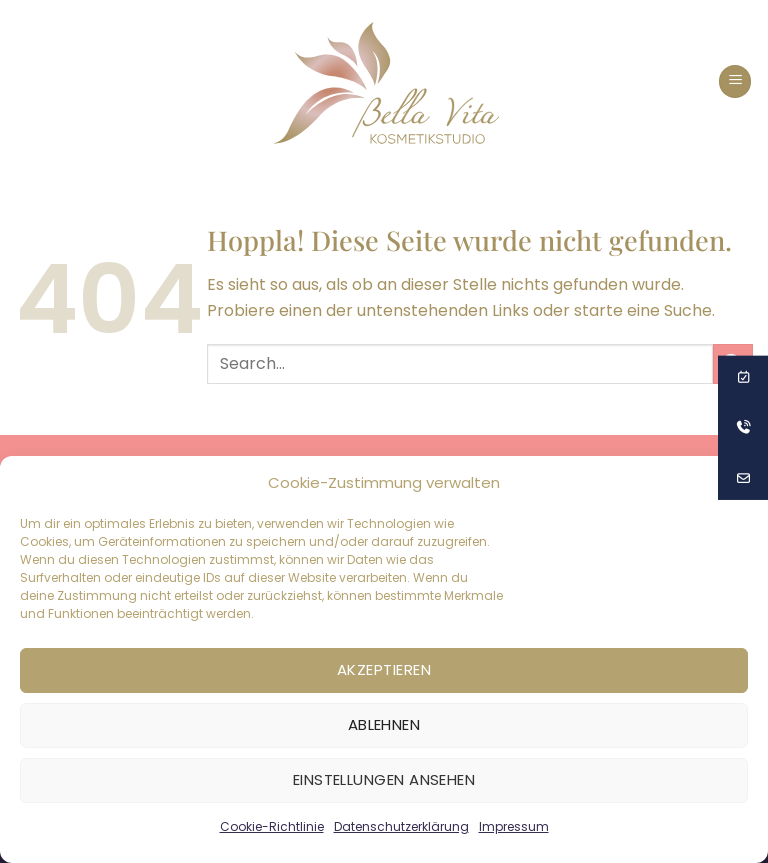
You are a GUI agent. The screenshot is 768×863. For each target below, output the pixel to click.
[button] (735, 81)
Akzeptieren (384, 669)
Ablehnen (384, 724)
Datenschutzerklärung (401, 826)
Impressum (514, 826)
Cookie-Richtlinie (272, 826)
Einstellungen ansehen (384, 779)
